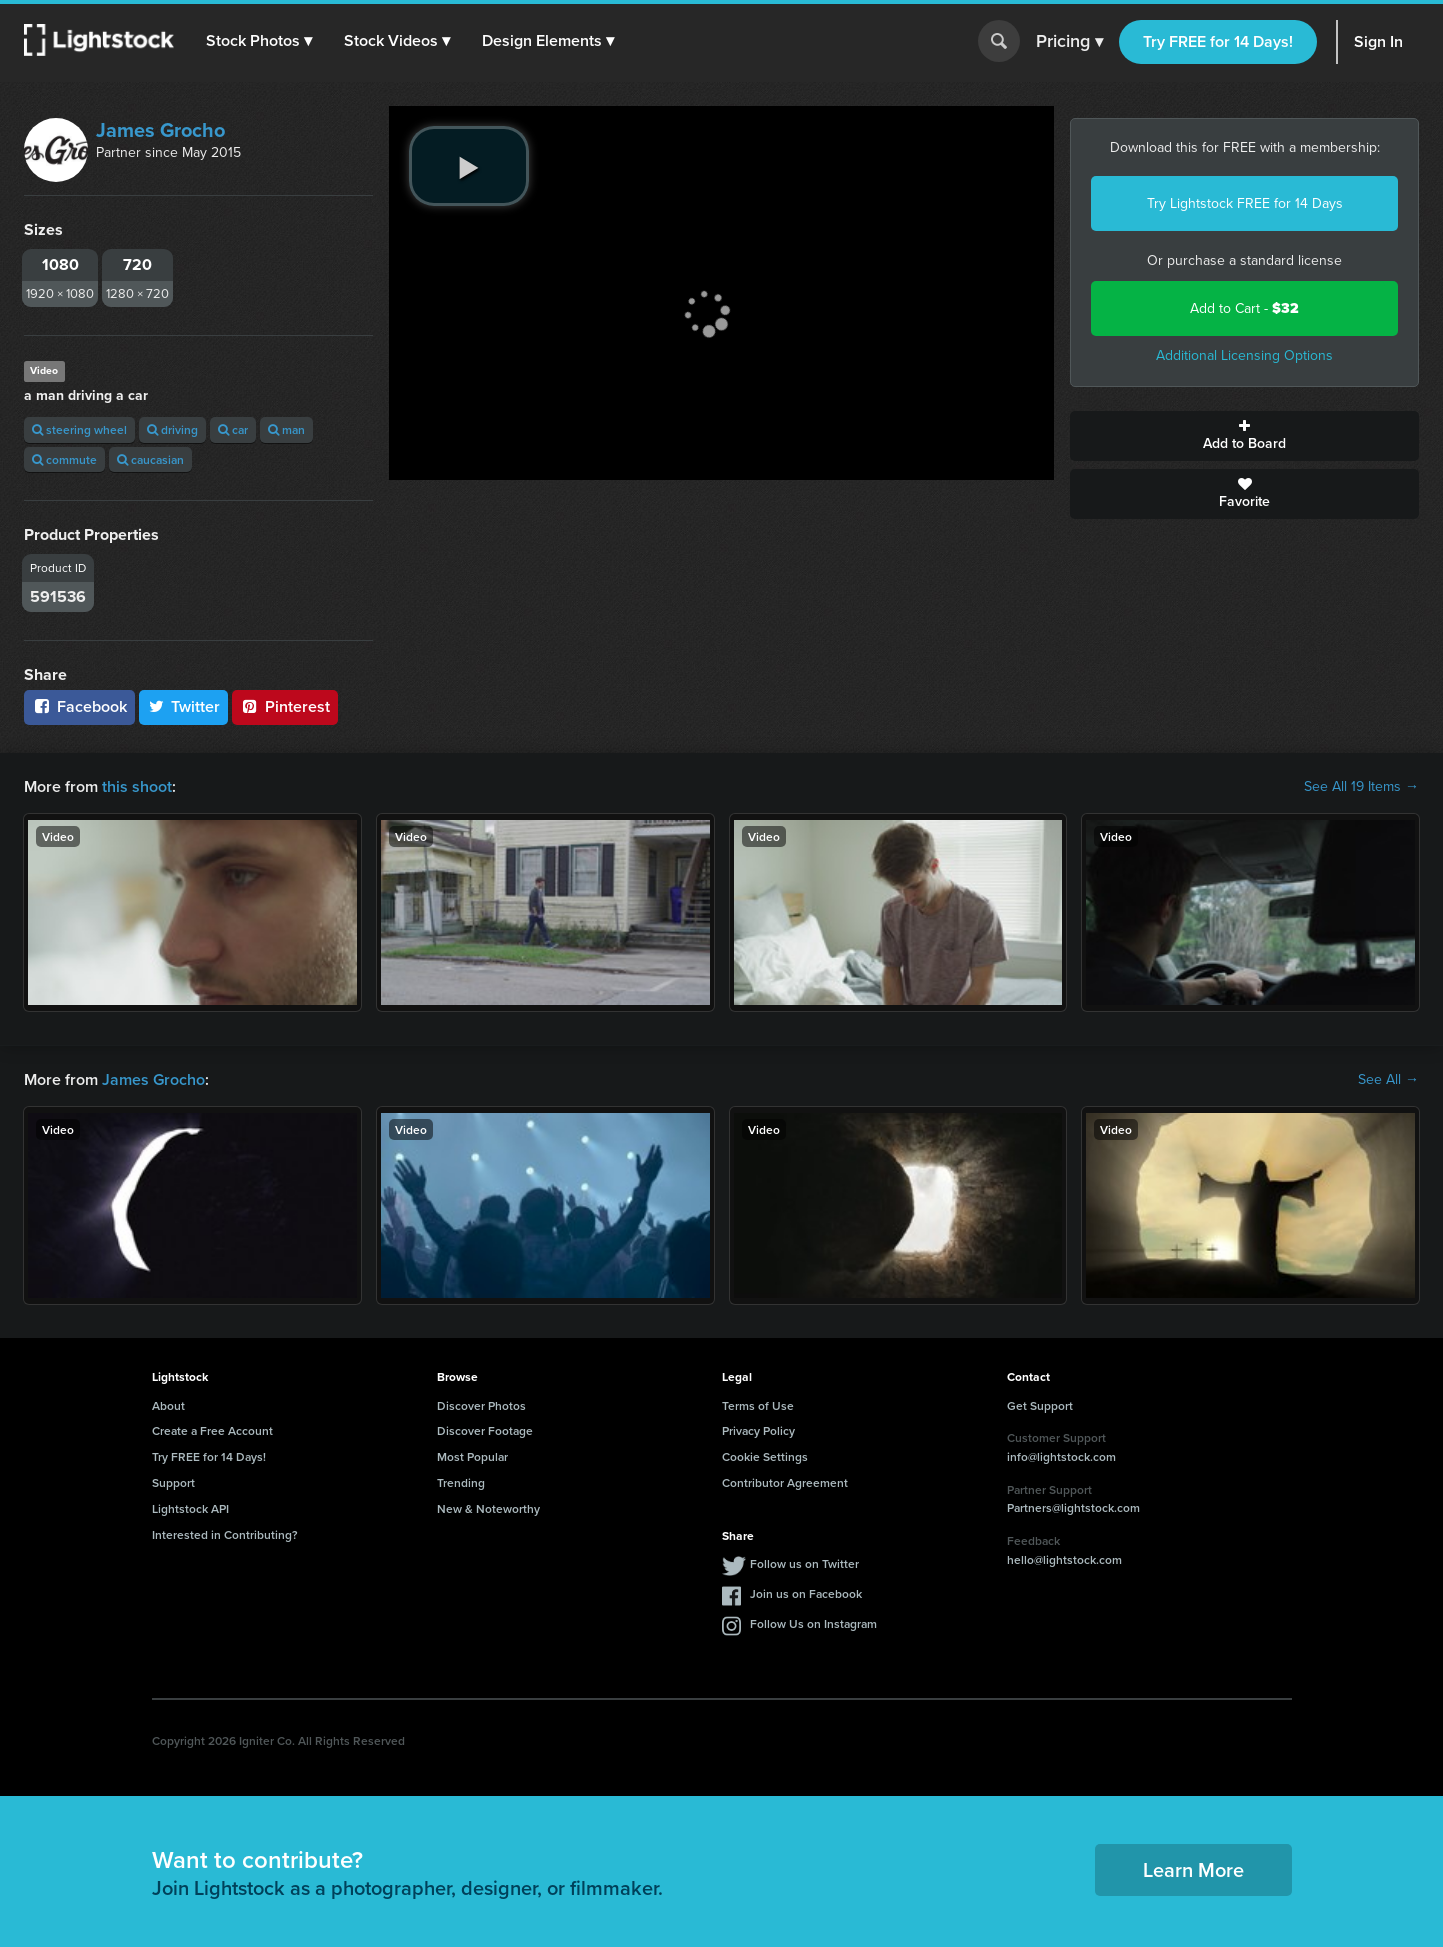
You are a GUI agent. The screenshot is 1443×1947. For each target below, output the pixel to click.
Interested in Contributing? (225, 1534)
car (233, 429)
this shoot (137, 786)
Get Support (1040, 1405)
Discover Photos (481, 1405)
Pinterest (285, 706)
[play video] (469, 166)
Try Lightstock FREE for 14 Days (1245, 203)
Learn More (1193, 1869)
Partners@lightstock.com (1073, 1507)
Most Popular (472, 1456)
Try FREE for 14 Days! (1218, 41)
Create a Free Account (212, 1430)
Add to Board (1244, 436)
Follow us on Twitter (804, 1563)
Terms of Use (758, 1405)
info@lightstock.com (1061, 1456)
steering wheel (79, 429)
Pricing (1069, 42)
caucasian (150, 459)
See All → (1388, 1080)
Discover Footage (485, 1430)
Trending (461, 1482)
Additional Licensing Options (1244, 355)
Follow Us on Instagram (813, 1623)
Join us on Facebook (806, 1593)
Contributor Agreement (785, 1482)
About (168, 1405)
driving (172, 429)
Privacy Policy (758, 1430)
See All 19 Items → (1361, 787)
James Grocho (160, 130)
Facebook (79, 706)
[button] (259, 41)
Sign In (1378, 41)
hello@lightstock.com (1064, 1559)
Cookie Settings (765, 1456)
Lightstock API (190, 1508)
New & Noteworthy (488, 1508)
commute (64, 459)
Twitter (184, 706)
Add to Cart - (1244, 308)
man (286, 429)
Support (173, 1482)
